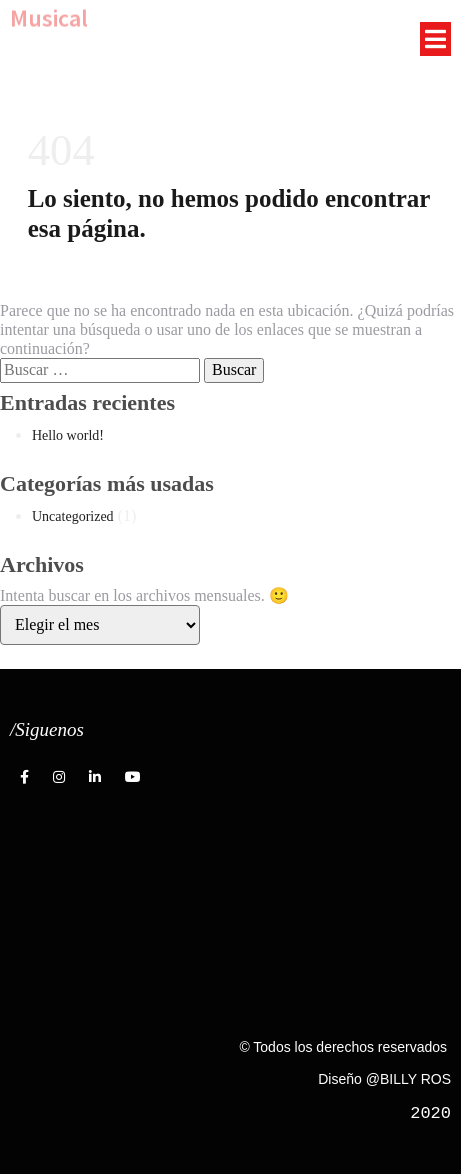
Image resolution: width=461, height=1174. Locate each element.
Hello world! (68, 435)
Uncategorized (73, 516)
